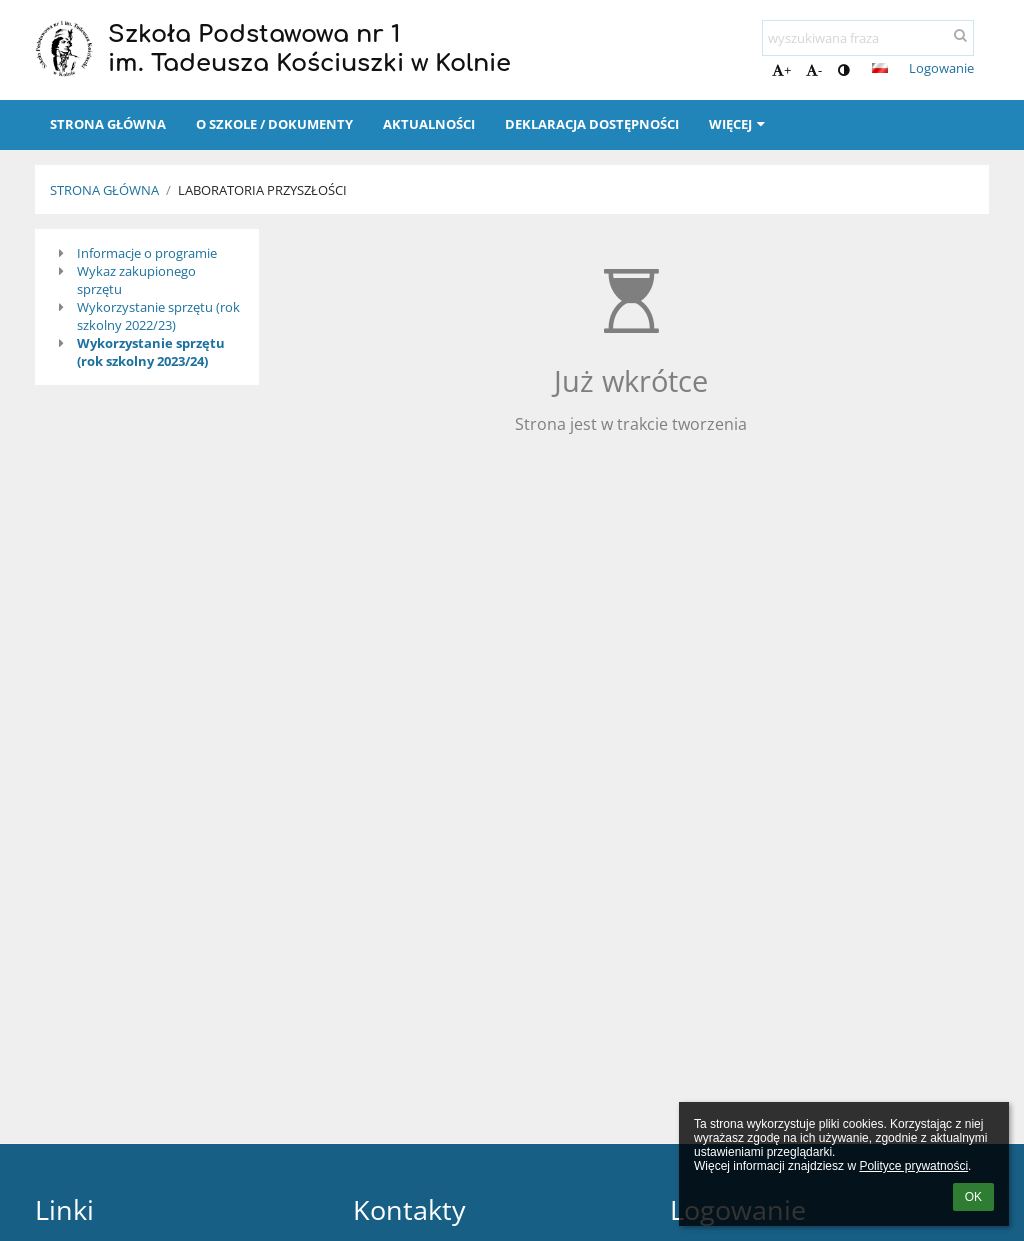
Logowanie (941, 68)
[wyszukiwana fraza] (868, 38)
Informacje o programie (147, 253)
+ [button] (781, 70)
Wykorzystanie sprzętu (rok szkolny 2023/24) (151, 352)
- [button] (814, 70)
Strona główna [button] (108, 124)
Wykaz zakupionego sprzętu (136, 280)
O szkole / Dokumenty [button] (274, 124)
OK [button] (973, 1197)
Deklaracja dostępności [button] (592, 124)
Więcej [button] (739, 124)
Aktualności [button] (429, 124)
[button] (880, 68)
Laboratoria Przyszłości (262, 190)
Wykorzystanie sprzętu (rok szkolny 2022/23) (158, 316)
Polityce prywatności (913, 1166)
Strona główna (104, 190)
